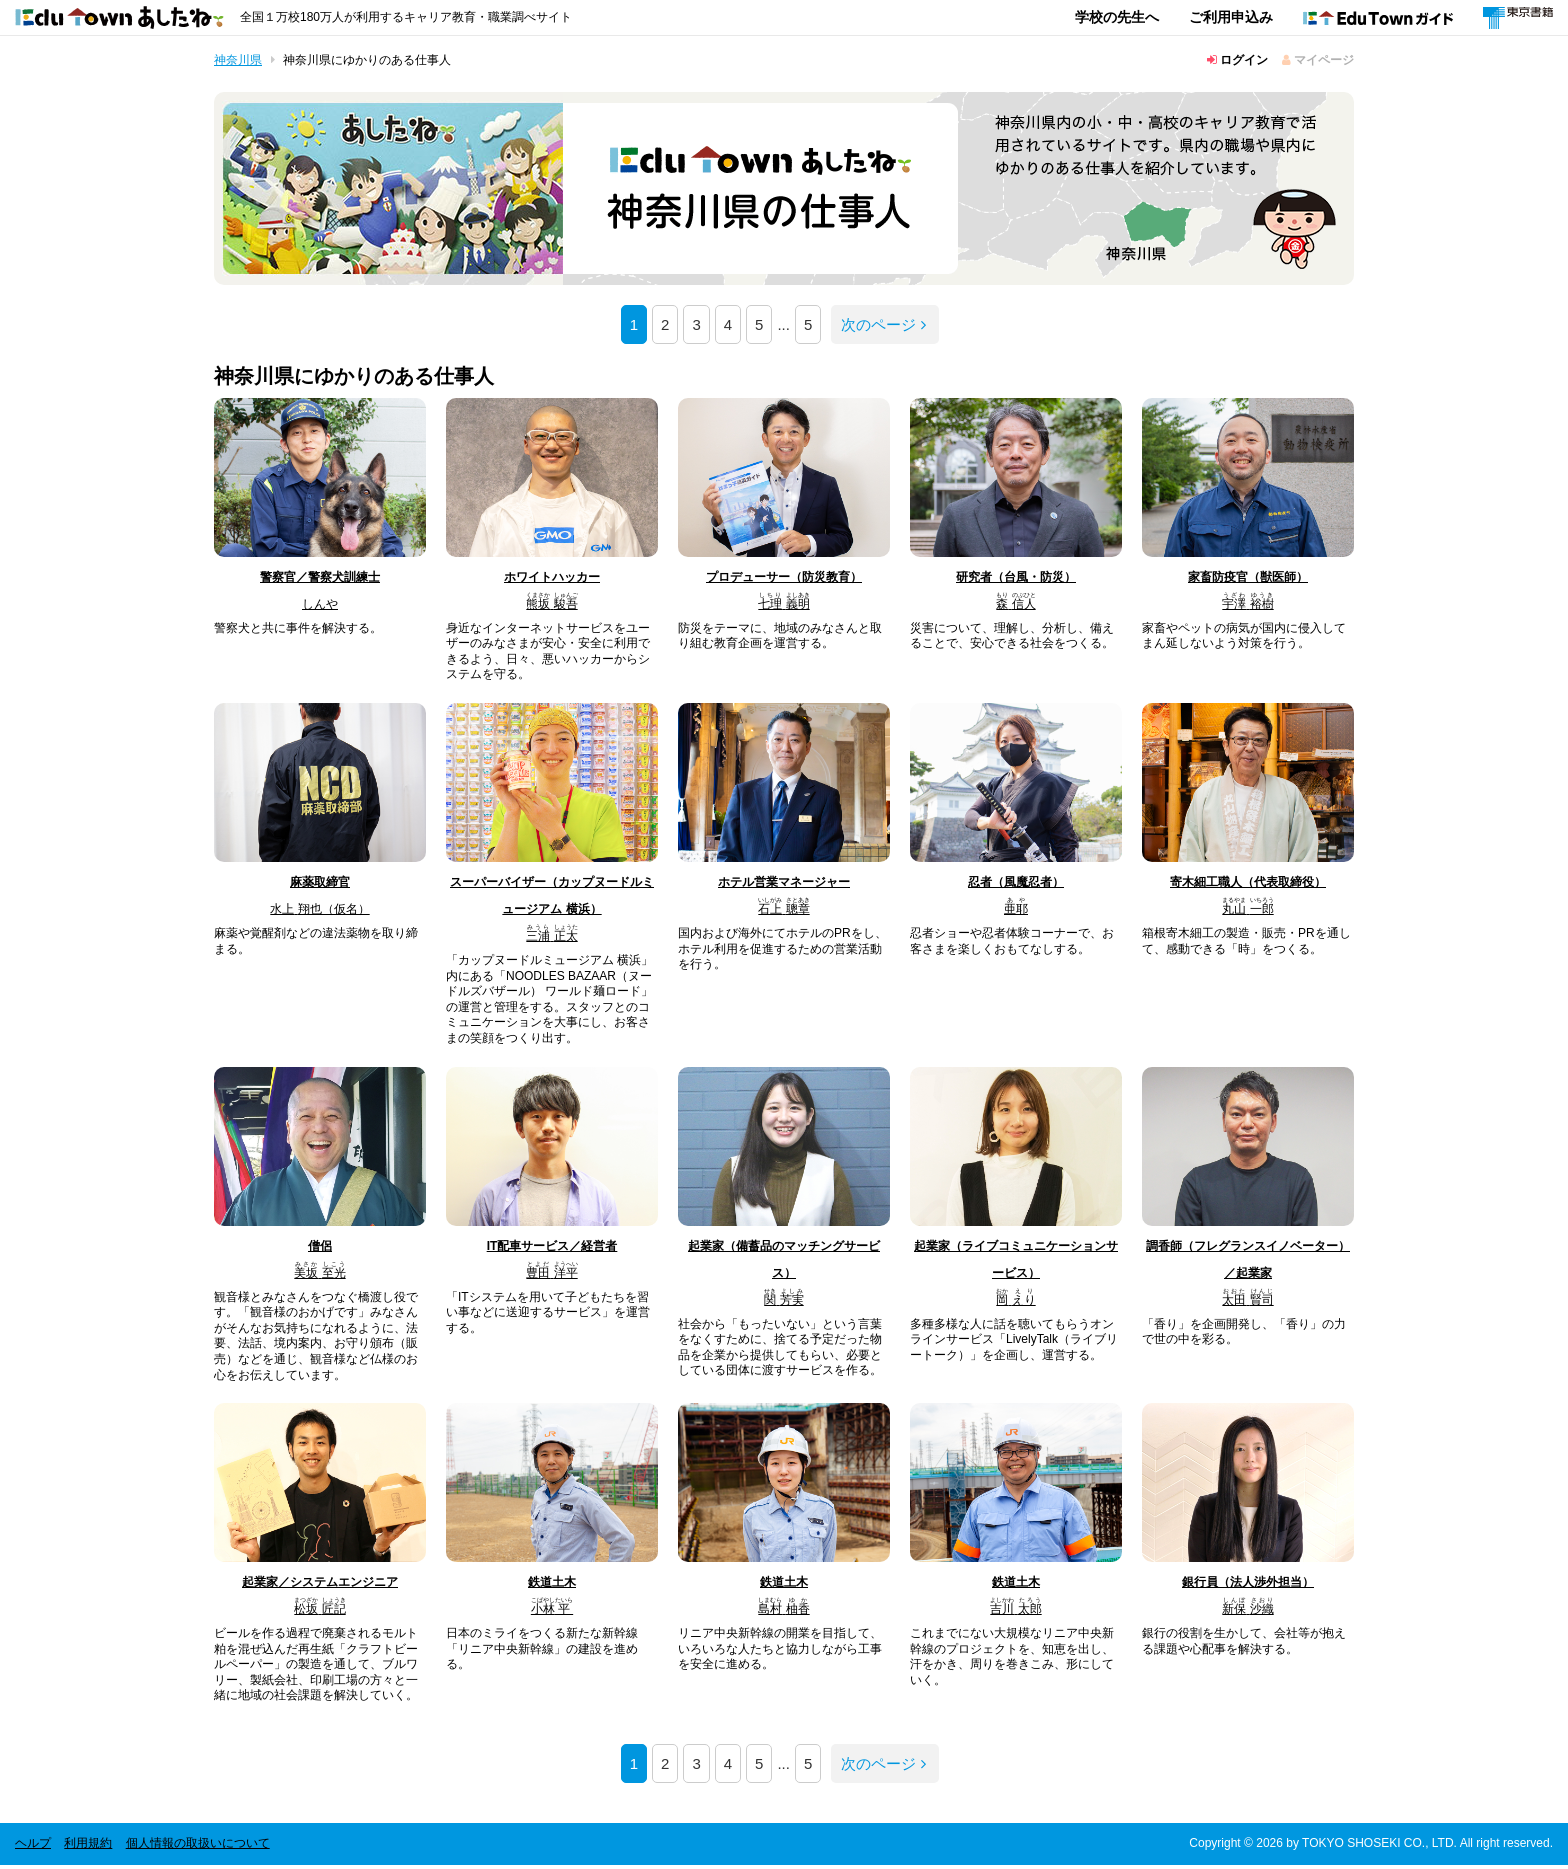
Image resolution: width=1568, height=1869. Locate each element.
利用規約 (88, 1847)
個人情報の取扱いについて (198, 1847)
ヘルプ (33, 1847)
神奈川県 (238, 60)
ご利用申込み (1231, 17)
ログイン (1237, 60)
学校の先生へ (1117, 17)
